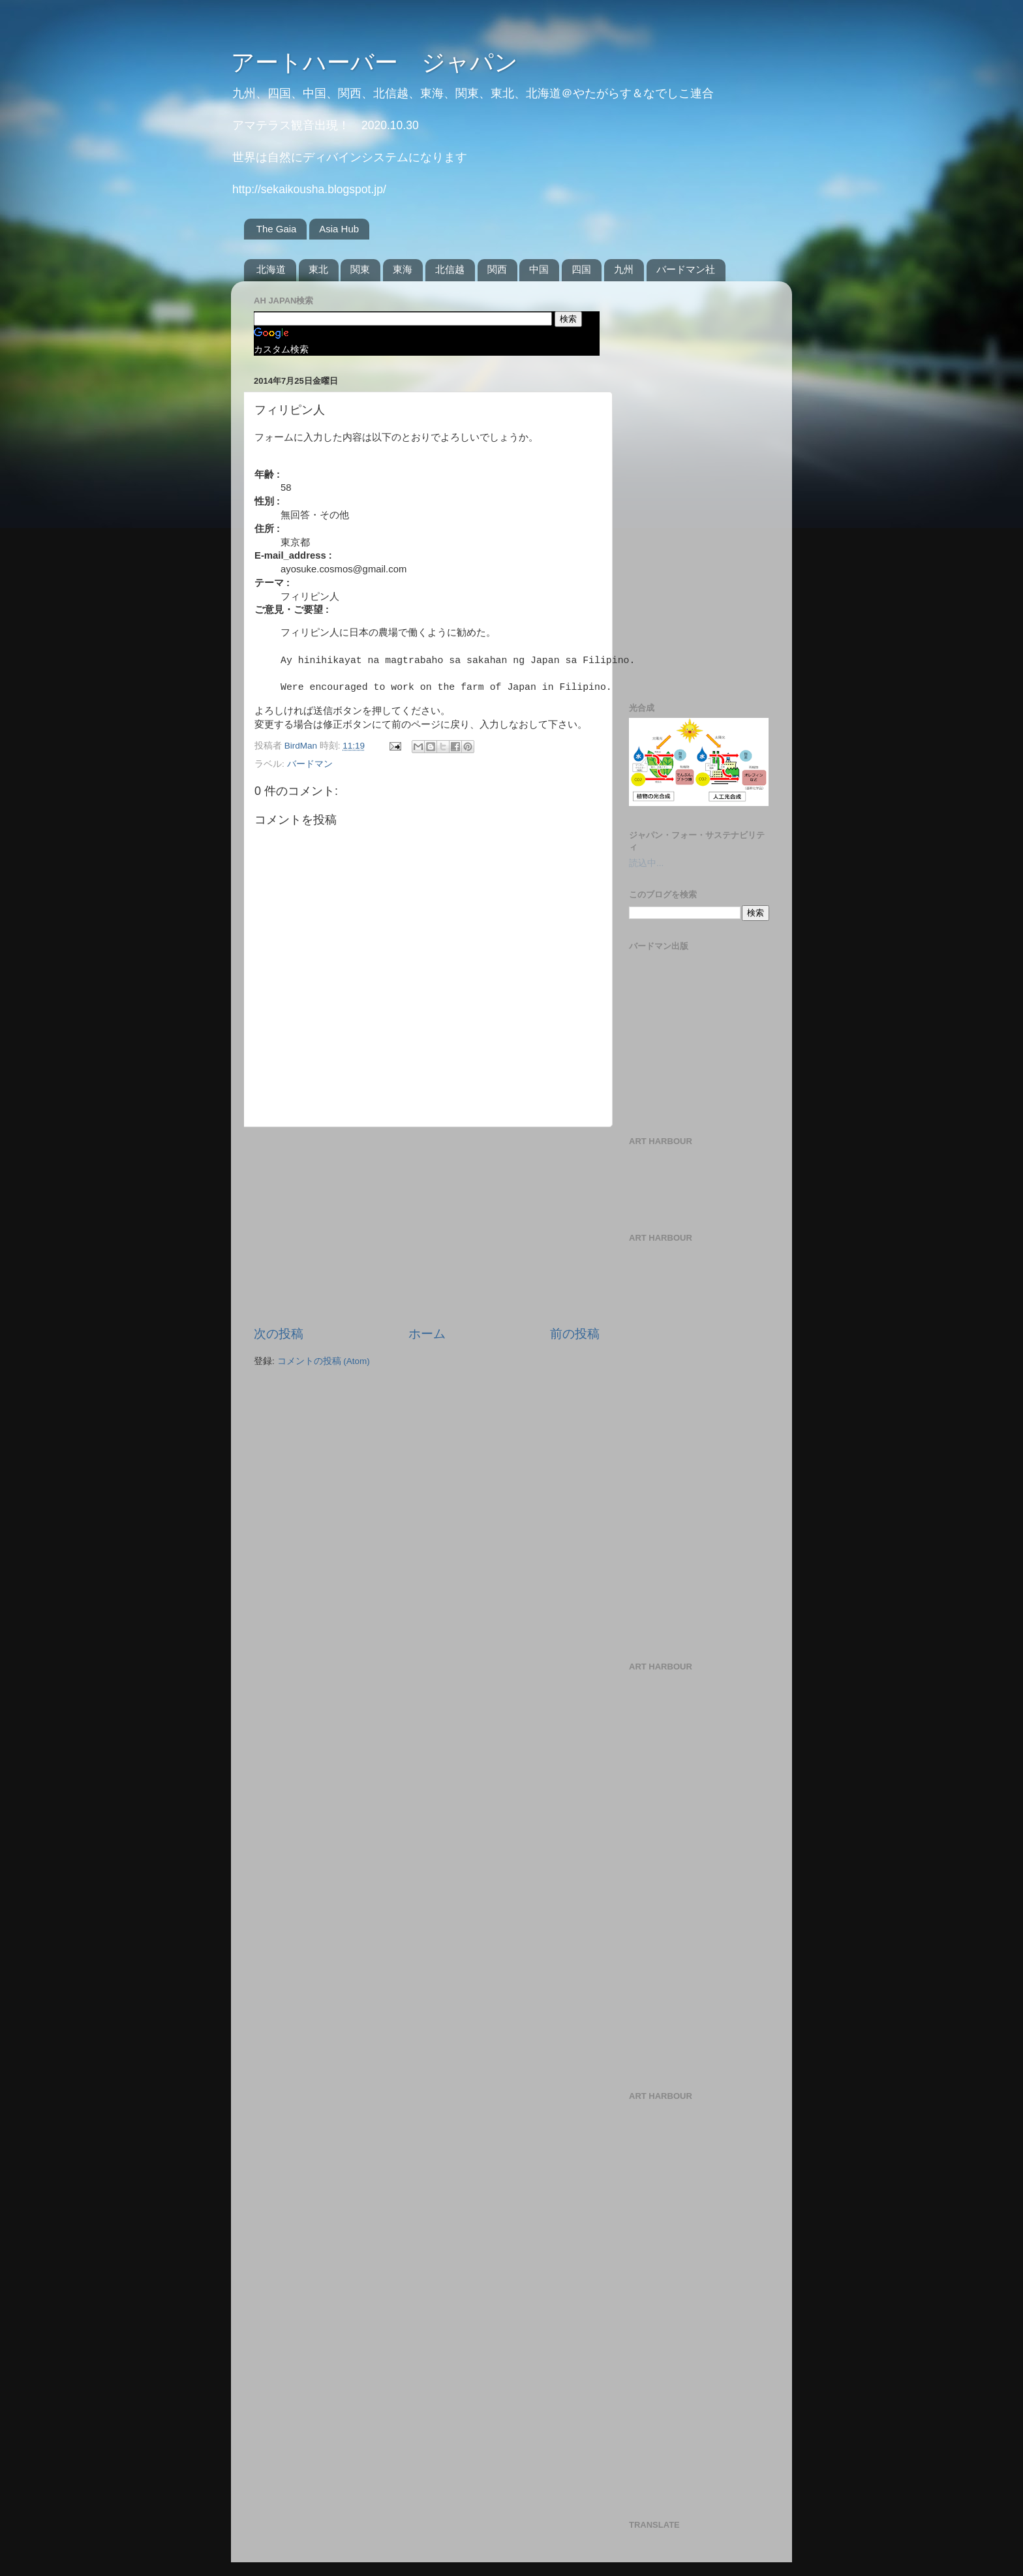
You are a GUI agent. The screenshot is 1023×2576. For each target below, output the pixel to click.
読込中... (646, 863)
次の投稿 (278, 1334)
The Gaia (276, 228)
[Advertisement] (427, 1226)
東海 (402, 269)
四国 (581, 269)
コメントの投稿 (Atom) (323, 1361)
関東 (360, 269)
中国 (539, 269)
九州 (624, 269)
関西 (497, 269)
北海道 (271, 269)
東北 (318, 269)
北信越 (450, 269)
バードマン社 (685, 269)
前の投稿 (575, 1334)
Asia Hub (339, 228)
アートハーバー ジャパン (374, 62)
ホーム (427, 1334)
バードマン (310, 764)
